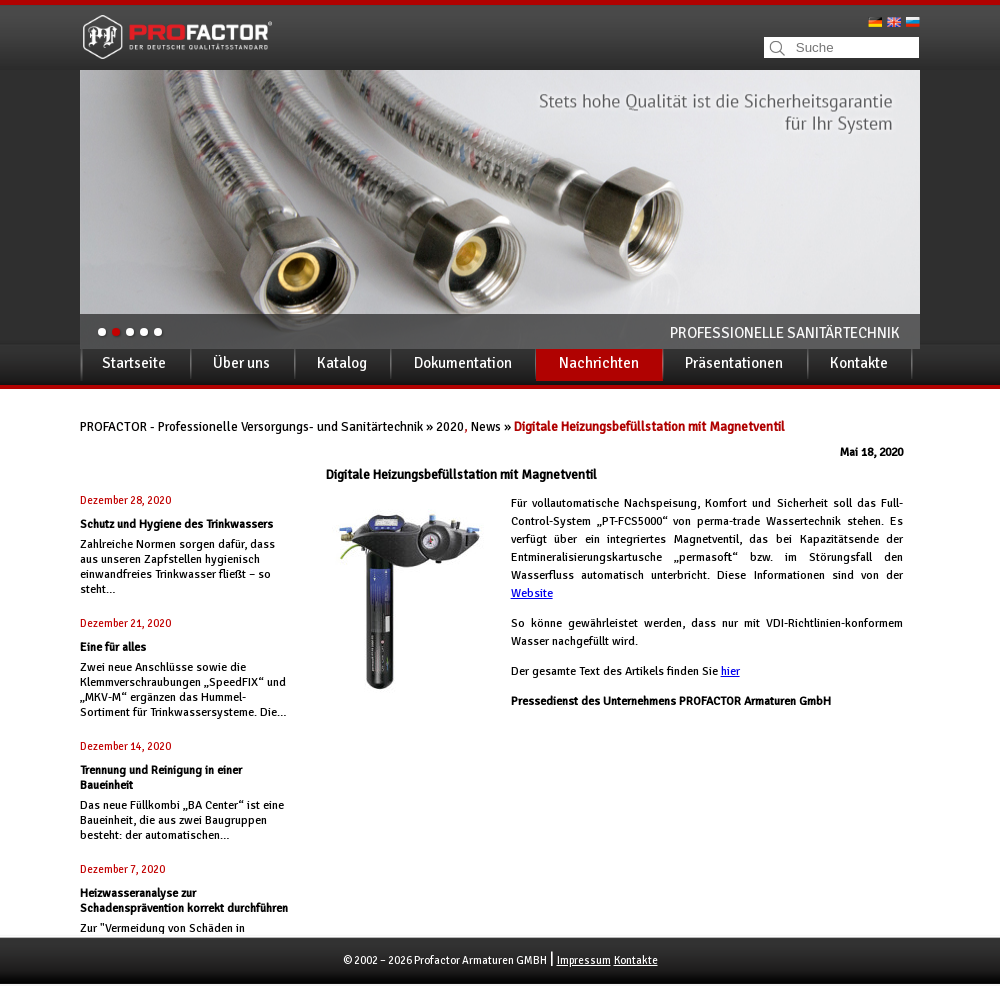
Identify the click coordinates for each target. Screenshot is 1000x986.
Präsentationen (734, 363)
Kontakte (859, 363)
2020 (450, 427)
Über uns (241, 363)
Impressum (584, 960)
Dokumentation (463, 363)
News (486, 427)
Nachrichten (599, 363)
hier (730, 671)
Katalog (342, 363)
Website (532, 593)
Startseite (134, 363)
